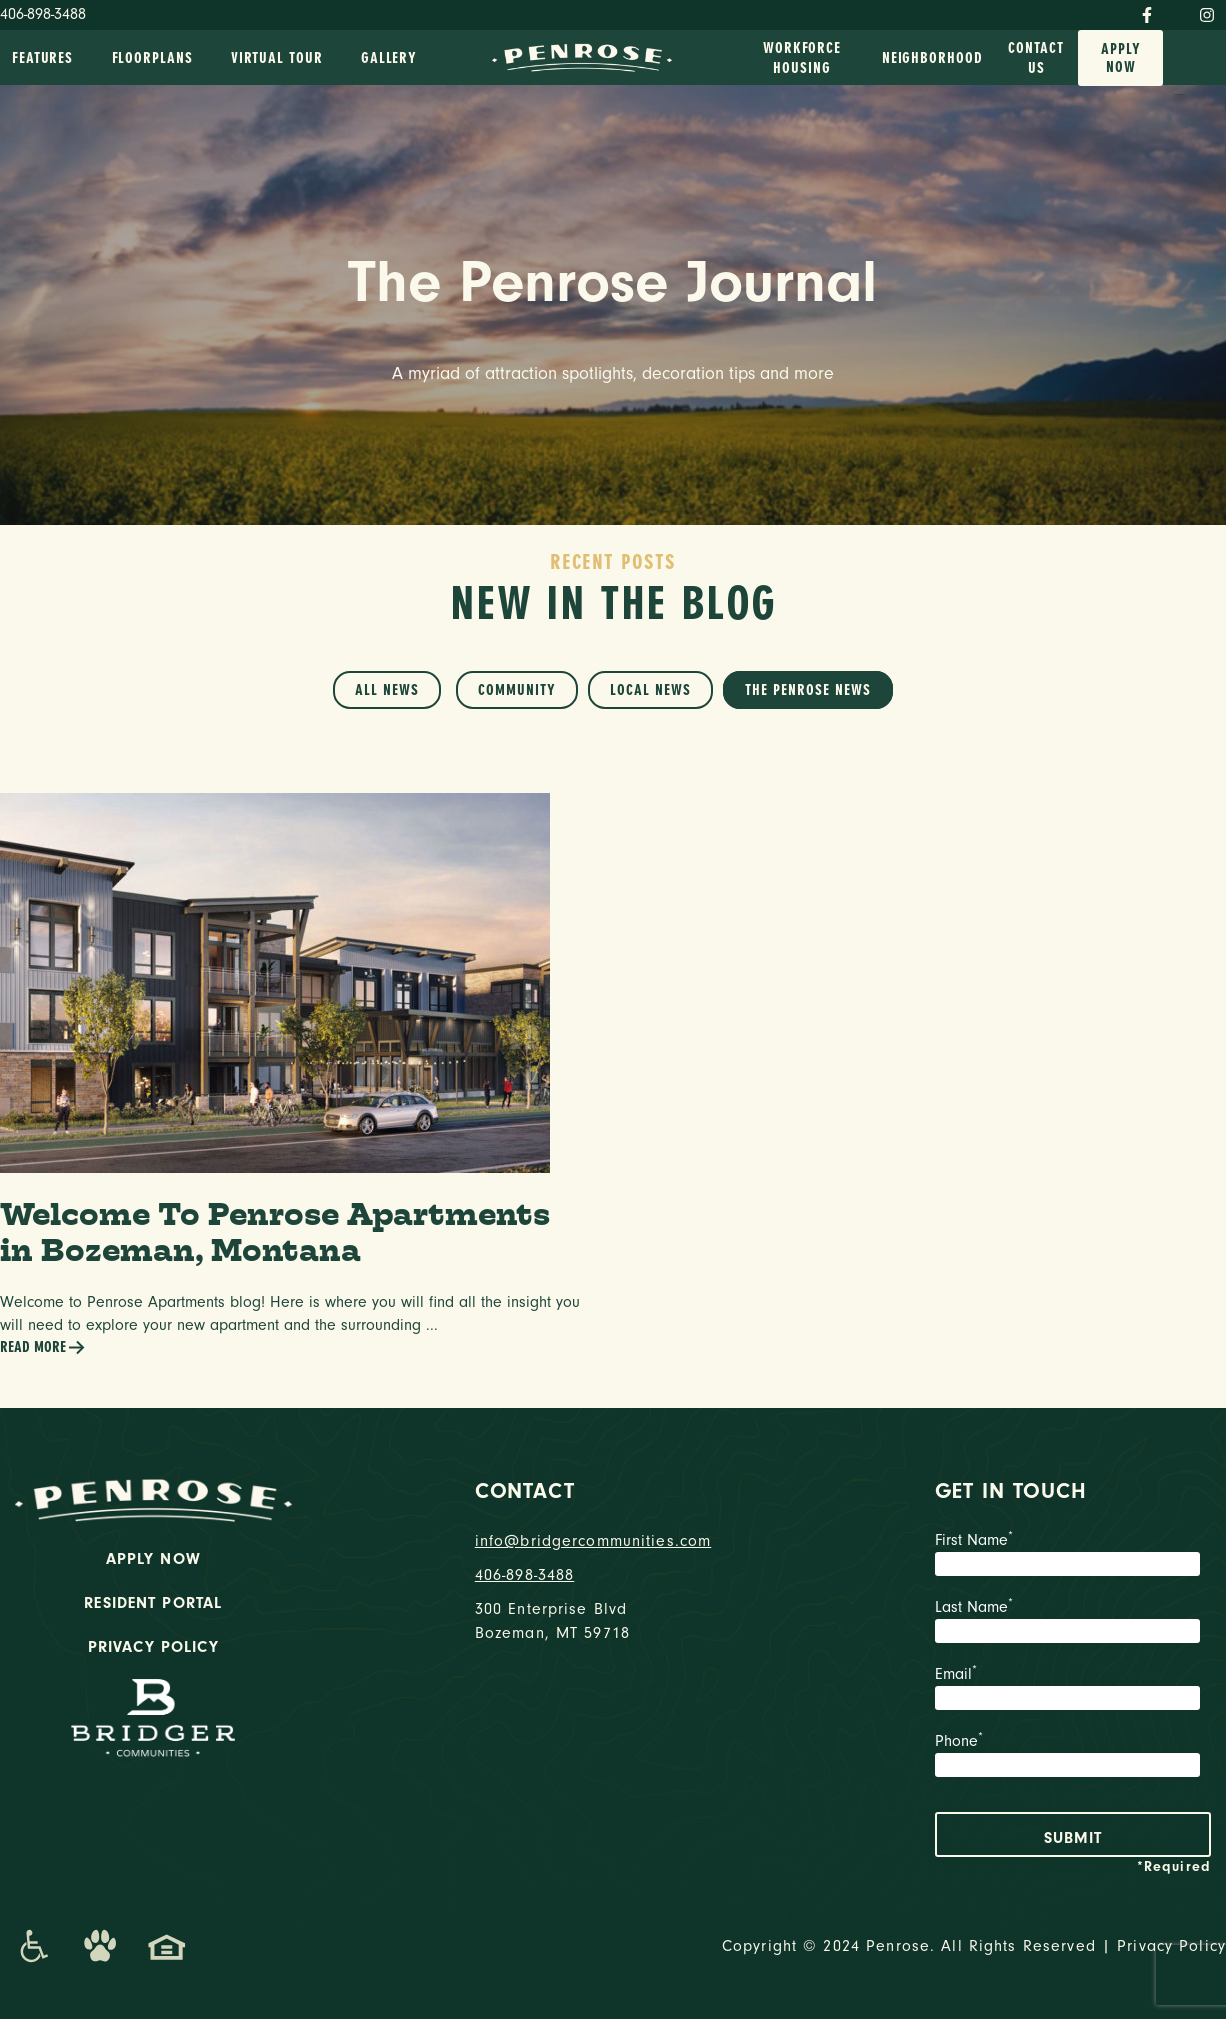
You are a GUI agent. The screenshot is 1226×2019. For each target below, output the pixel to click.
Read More (43, 1347)
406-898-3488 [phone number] (525, 1575)
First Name (1073, 1556)
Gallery (389, 58)
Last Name (1073, 1623)
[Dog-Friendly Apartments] (100, 1946)
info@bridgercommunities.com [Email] (593, 1541)
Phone (1073, 1757)
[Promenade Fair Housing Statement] (167, 1946)
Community (517, 690)
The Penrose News (808, 690)
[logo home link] (582, 56)
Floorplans (152, 58)
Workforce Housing (802, 58)
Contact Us (1035, 58)
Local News (650, 690)
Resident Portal (153, 1603)
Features (42, 58)
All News (387, 690)
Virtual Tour (277, 58)
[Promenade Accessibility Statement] (33, 1946)
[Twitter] (1176, 11)
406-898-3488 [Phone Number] (43, 14)
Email (1073, 1690)
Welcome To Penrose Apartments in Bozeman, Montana (275, 1232)
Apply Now (1121, 58)
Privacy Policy (153, 1647)
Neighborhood (932, 58)
